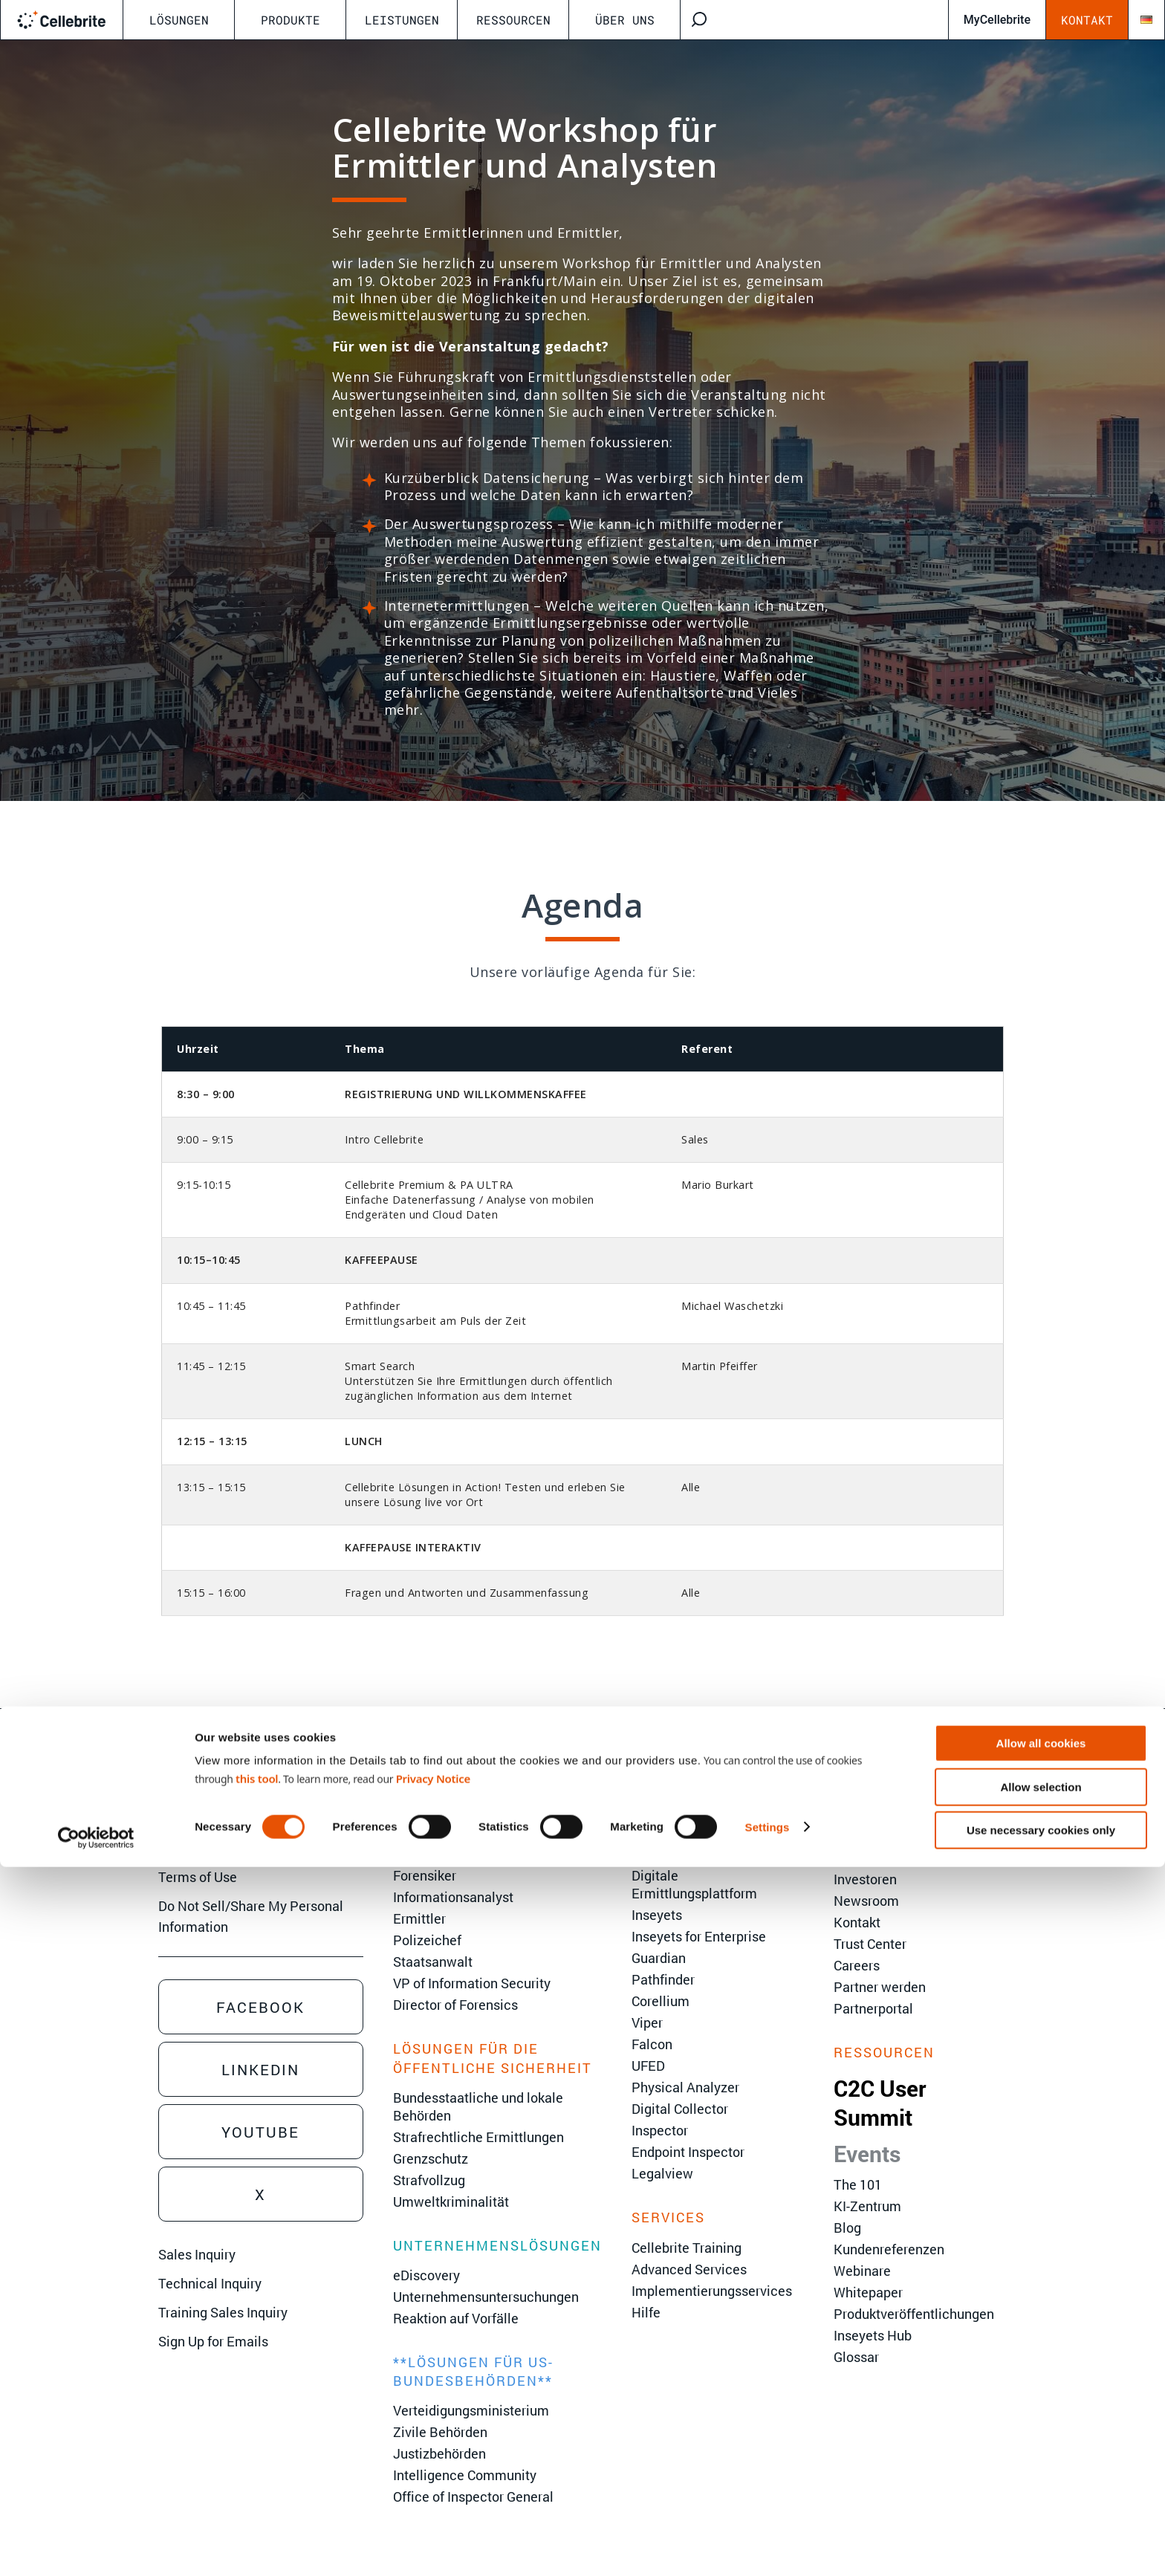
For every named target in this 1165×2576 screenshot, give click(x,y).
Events (867, 2153)
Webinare (862, 2271)
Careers (857, 1965)
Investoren (865, 1879)
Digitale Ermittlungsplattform (694, 1884)
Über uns (625, 19)
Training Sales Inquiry (223, 2312)
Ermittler (419, 1918)
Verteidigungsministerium (471, 2410)
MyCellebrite (997, 20)
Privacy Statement (214, 1848)
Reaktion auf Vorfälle (456, 2318)
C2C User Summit (880, 2103)
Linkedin (260, 2069)
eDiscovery (426, 2275)
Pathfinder (663, 1979)
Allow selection (1040, 2496)
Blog (847, 2227)
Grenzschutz (430, 2158)
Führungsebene (880, 1836)
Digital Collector (680, 2109)
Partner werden (880, 1987)
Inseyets (657, 1915)
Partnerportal (873, 2008)
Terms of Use (197, 1877)
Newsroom (866, 1901)
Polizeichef (427, 1940)
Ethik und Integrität (890, 1857)
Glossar (856, 2357)
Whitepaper (868, 2292)
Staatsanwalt (433, 1961)
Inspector (660, 2130)
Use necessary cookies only (1041, 2539)
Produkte (290, 19)
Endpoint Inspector (688, 2152)
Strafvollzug (429, 2180)
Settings (767, 2536)
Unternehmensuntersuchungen (486, 2297)
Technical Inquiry (210, 2283)
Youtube (260, 2131)
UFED (648, 2065)
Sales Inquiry (197, 2254)
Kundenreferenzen (889, 2249)
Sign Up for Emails (213, 2341)
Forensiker (424, 1875)
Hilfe (646, 2312)
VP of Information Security (472, 1983)
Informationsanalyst (453, 1897)
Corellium (660, 2001)
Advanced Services (689, 2269)
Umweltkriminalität (451, 2201)
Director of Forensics (455, 2005)
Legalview (662, 2173)
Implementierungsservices (712, 2291)
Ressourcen (513, 19)
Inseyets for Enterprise (699, 1936)
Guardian (659, 1958)
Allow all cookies (1041, 2452)
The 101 (858, 2184)
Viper (647, 2022)
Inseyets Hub (873, 2335)
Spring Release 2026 (693, 1814)
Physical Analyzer (685, 2087)
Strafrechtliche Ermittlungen (478, 2137)
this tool (257, 2487)
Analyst (415, 1814)
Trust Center (870, 1944)
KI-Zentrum (867, 2206)
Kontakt (1087, 19)
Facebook (260, 2007)
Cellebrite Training (686, 2248)
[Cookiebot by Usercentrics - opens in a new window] (96, 2547)
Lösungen (179, 19)
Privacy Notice (433, 2487)
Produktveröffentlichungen (914, 2314)
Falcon (652, 2044)
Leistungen (402, 19)
